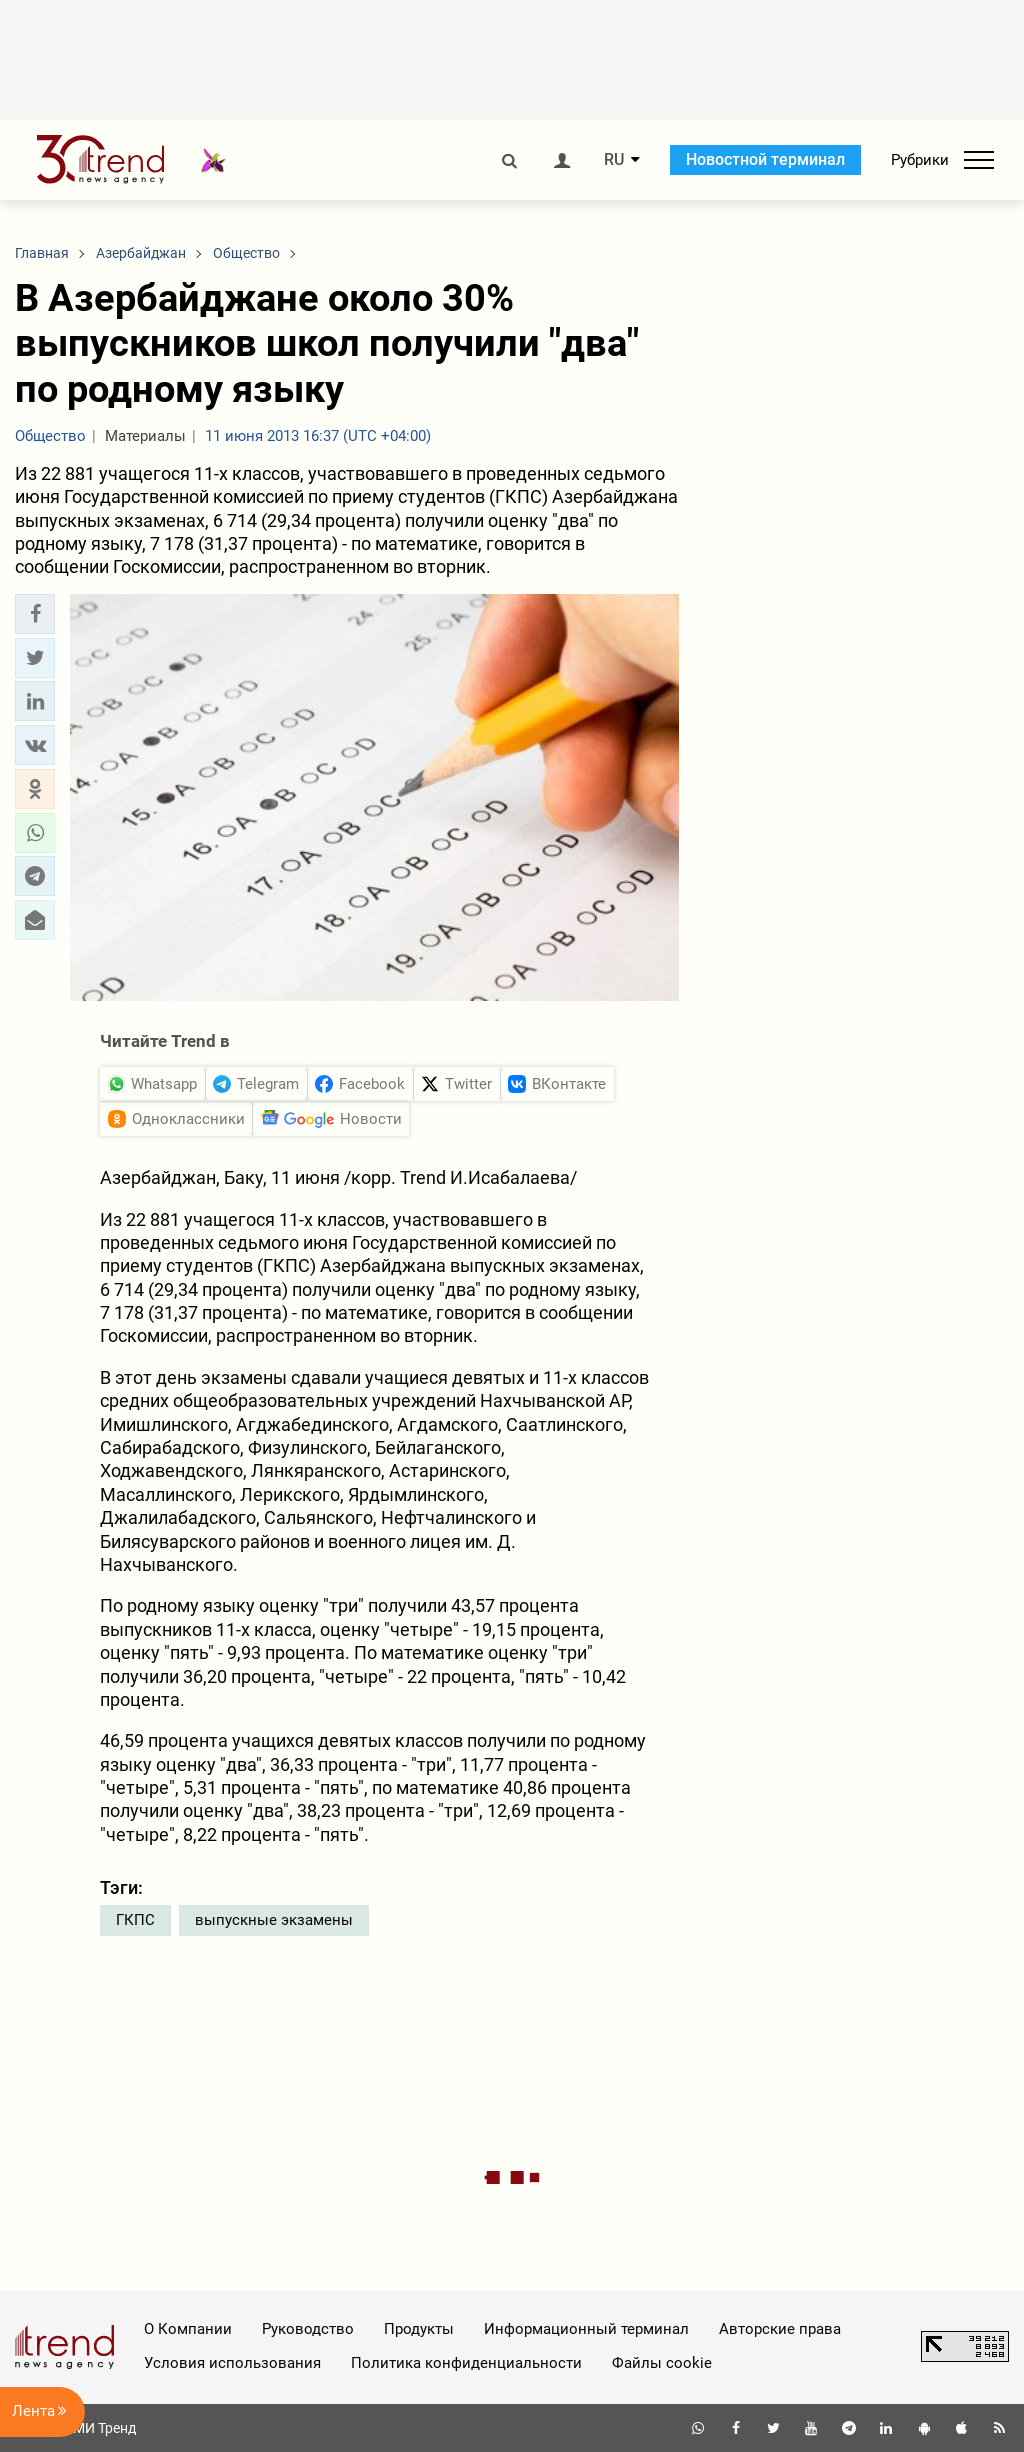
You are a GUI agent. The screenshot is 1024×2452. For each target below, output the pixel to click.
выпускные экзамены (274, 1920)
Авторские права (780, 2329)
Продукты (419, 2329)
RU (614, 160)
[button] (35, 614)
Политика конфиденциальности (466, 2363)
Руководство (308, 2329)
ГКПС (135, 1920)
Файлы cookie (662, 2363)
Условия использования (232, 2363)
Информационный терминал (586, 2329)
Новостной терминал (765, 159)
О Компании (188, 2329)
